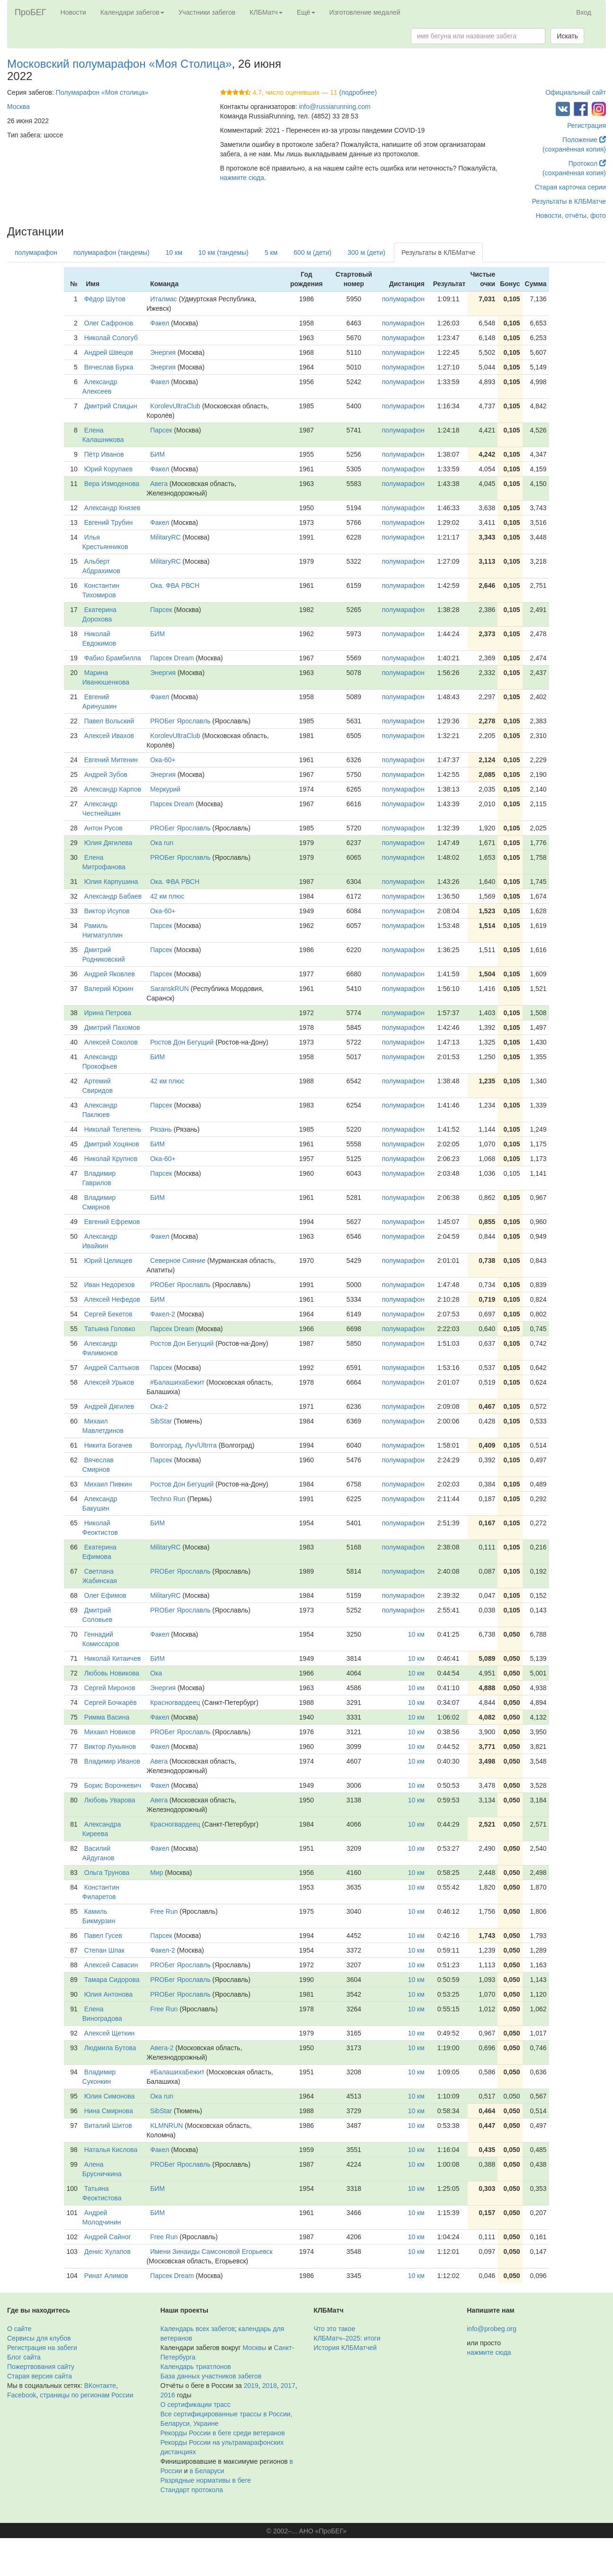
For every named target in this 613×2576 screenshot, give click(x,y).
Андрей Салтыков (112, 1367)
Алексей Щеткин (109, 2033)
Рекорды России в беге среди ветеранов (222, 2433)
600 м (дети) (312, 252)
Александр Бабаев (113, 896)
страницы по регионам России (86, 2395)
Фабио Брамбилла (112, 658)
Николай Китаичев (112, 1658)
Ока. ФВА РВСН (174, 585)
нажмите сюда (242, 177)
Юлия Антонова (108, 1994)
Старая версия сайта (39, 2376)
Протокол (587, 163)
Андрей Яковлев (109, 974)
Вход (583, 12)
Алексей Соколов (111, 1042)
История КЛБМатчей (345, 2347)
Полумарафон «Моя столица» (102, 92)
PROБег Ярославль (180, 721)
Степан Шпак (104, 1950)
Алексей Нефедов (112, 1299)
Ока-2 (159, 1406)
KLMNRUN (166, 2125)
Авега (159, 483)
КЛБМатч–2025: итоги (347, 2338)
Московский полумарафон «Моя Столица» (119, 63)
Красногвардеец (175, 1702)
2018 (269, 2385)
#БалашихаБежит (177, 1382)
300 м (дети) (366, 252)
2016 (167, 2395)
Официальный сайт (575, 92)
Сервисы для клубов (39, 2338)
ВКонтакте (100, 2385)
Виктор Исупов (107, 911)
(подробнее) (358, 92)
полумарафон (36, 252)
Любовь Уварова (109, 1800)
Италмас (163, 299)
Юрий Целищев (108, 1260)
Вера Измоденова (112, 483)
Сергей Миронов (109, 1688)
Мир (156, 1872)
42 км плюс (167, 896)
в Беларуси (207, 2471)
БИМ (157, 454)
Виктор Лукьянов (110, 1746)
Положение (584, 140)
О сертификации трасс (195, 2404)
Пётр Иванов (104, 454)
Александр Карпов (112, 789)
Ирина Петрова (108, 1013)
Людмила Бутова (110, 2048)
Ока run (161, 843)
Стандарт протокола (191, 2490)
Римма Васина (107, 1717)
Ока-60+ (163, 760)
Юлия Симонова (109, 2096)
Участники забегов (207, 12)
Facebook (21, 2395)
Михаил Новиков (110, 1732)
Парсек (161, 430)
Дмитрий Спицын (110, 406)
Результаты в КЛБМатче (569, 201)
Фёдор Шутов (104, 299)
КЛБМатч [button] (266, 12)
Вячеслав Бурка (108, 367)
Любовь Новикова (111, 1673)
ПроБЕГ (30, 12)
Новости (73, 12)
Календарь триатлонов (195, 2366)
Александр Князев (112, 508)
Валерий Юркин (108, 988)
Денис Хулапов (107, 2251)
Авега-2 (161, 2048)
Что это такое (334, 2329)
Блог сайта (24, 2357)
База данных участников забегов (211, 2376)
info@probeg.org (491, 2329)
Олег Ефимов (105, 1595)
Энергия (163, 352)
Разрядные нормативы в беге (205, 2480)
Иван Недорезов (109, 1284)
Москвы (254, 2347)
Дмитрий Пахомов (112, 1027)
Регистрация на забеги (42, 2347)
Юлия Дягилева (108, 843)
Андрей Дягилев (109, 1406)
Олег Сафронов (108, 323)
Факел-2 (162, 1314)
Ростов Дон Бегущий (181, 1042)
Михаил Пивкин (108, 1484)
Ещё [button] (306, 12)
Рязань (161, 1129)
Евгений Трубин (108, 522)
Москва (18, 106)
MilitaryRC (165, 537)
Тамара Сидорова (112, 1979)
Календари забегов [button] (132, 12)
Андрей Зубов (105, 774)
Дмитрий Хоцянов (111, 1144)
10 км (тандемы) (223, 252)
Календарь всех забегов (197, 2329)
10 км (174, 252)
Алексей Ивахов (109, 735)
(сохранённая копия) (574, 149)
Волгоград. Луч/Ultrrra (183, 1445)
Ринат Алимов (106, 2275)
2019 (251, 2385)
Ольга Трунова (107, 1872)
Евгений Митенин (111, 760)
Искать (567, 36)
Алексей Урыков (109, 1382)
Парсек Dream (172, 658)
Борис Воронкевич (113, 1785)
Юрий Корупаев (108, 469)
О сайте (19, 2329)
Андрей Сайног (107, 2237)
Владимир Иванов (112, 1761)
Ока (156, 1673)
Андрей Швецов (108, 352)
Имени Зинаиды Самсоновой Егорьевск (211, 2251)
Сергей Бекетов (108, 1314)
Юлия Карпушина (111, 881)
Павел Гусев (103, 1935)
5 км (271, 252)
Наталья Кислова (111, 2149)
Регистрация (586, 125)
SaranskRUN (169, 988)
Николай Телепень (113, 1129)
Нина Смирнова (108, 2111)
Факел (159, 323)
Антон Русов (103, 828)
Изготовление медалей (364, 12)
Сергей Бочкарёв (110, 1702)
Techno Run (168, 1499)
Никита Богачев (108, 1445)
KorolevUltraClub (175, 406)
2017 (288, 2385)
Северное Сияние (177, 1260)
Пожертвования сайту (40, 2366)
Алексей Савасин (111, 1965)
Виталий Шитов (108, 2125)
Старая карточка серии (570, 187)
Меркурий (165, 789)
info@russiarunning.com (334, 106)
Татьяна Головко (109, 1329)
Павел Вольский (109, 721)
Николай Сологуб (111, 338)
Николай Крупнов (111, 1158)
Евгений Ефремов (112, 1221)
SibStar (161, 1421)
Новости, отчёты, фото (571, 215)
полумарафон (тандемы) (111, 252)
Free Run (164, 1911)
